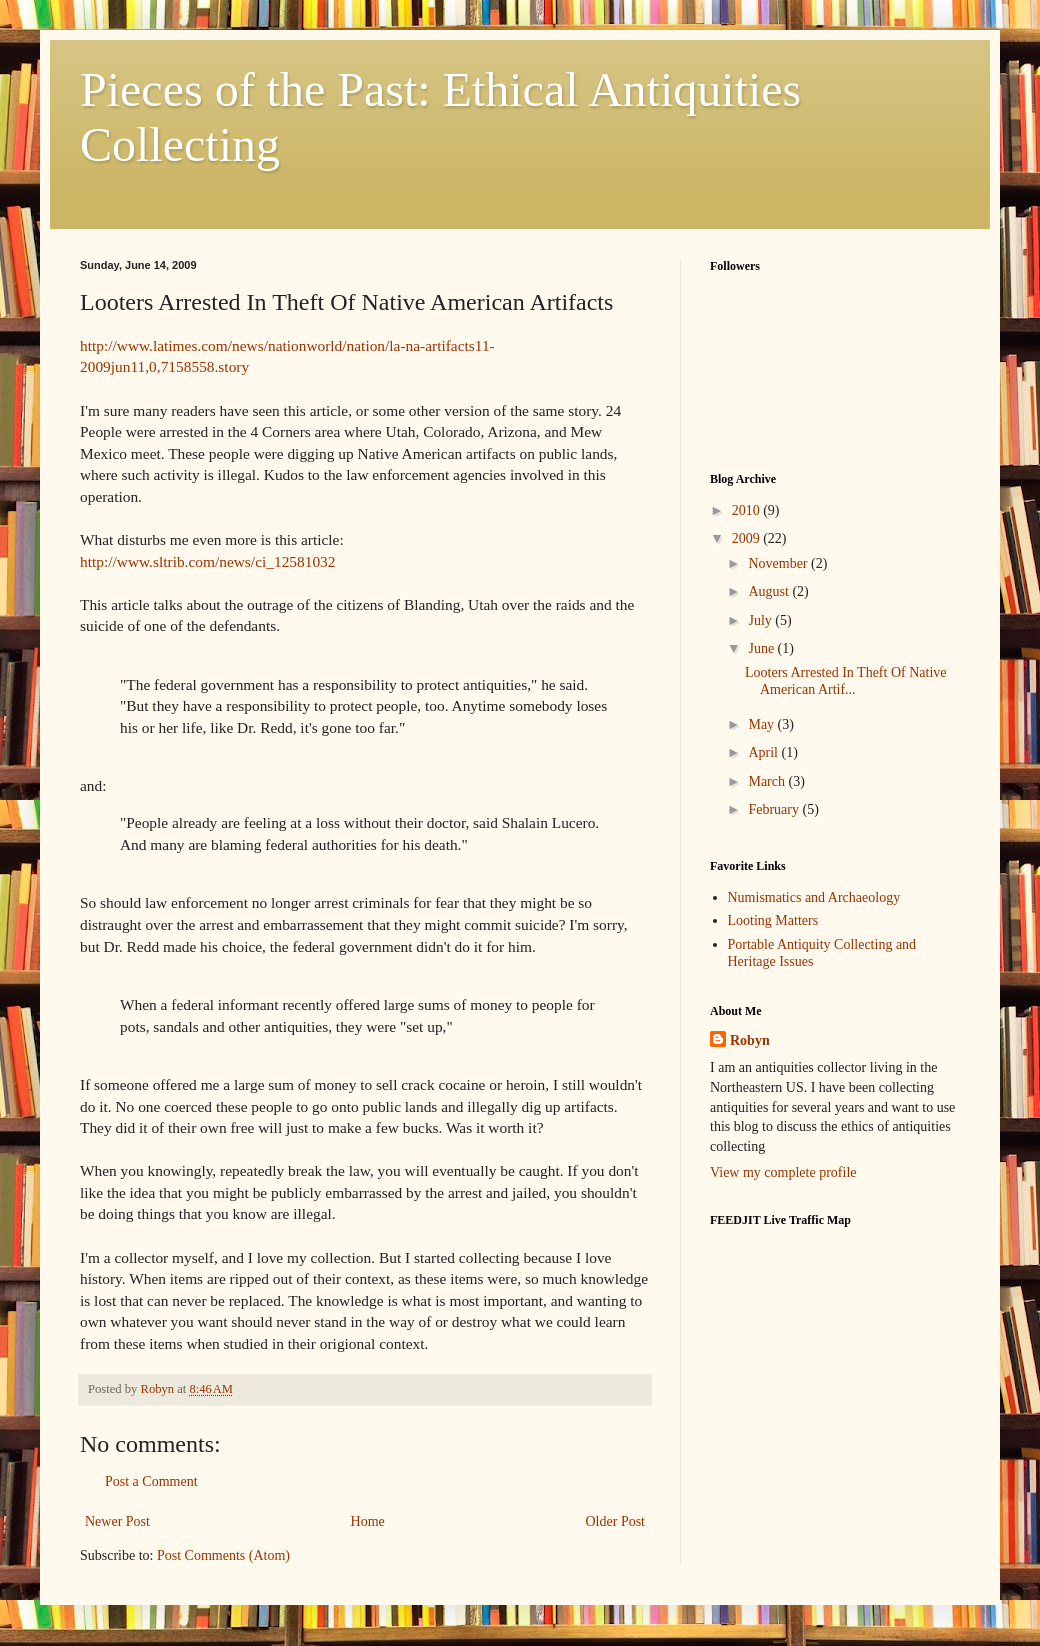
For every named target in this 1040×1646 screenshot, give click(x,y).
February (775, 809)
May (762, 724)
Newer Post (117, 1521)
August (770, 591)
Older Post (616, 1521)
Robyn (750, 1040)
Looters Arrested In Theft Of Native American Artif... (846, 681)
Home (368, 1521)
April (764, 752)
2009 (748, 538)
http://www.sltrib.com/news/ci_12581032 (208, 561)
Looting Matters (773, 920)
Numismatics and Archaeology (814, 897)
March (768, 781)
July (761, 620)
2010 (748, 510)
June (762, 648)
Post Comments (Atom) (223, 1555)
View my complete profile (783, 1172)
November (779, 563)
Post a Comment (151, 1481)
